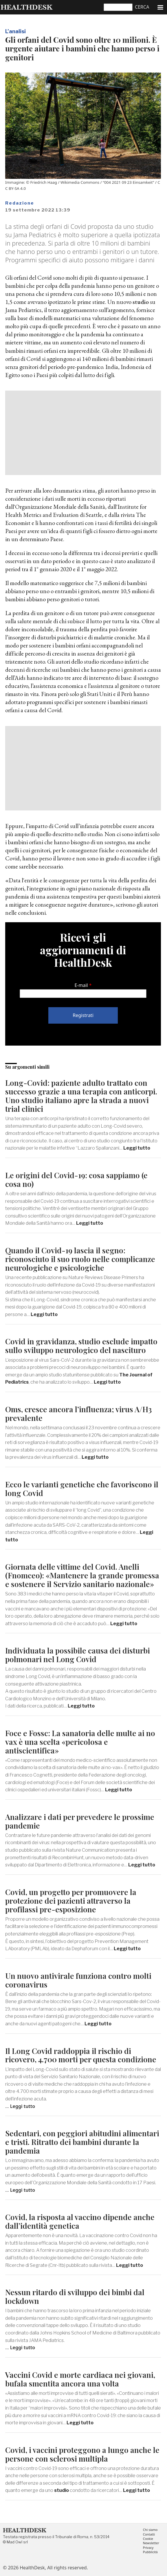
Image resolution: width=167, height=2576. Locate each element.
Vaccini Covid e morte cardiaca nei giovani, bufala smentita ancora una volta (80, 2379)
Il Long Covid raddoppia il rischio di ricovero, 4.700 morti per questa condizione (80, 2055)
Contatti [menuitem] (149, 2534)
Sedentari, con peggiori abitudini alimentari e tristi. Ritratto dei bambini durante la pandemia (82, 2142)
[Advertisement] (83, 432)
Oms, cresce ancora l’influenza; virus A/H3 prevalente (78, 1413)
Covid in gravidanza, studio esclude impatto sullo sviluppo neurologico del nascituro (81, 1345)
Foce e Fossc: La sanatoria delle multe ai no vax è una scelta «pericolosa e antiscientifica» (80, 1741)
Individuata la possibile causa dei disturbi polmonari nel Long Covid (77, 1654)
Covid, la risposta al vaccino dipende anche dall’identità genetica (80, 2221)
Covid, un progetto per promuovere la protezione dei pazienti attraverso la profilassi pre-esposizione (70, 1900)
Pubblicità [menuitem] (150, 2552)
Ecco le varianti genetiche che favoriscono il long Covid (81, 1488)
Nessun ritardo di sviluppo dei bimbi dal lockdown (74, 2296)
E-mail (81, 985)
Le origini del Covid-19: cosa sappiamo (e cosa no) (76, 1179)
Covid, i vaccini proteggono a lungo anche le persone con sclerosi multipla (82, 2454)
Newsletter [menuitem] (151, 2543)
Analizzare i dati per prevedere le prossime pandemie (79, 1821)
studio (141, 302)
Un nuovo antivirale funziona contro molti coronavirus (78, 1980)
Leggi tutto (136, 1148)
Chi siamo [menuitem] (150, 2530)
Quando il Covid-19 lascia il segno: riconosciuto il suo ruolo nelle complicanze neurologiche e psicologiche (80, 1259)
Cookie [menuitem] (148, 2539)
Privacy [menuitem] (148, 2548)
